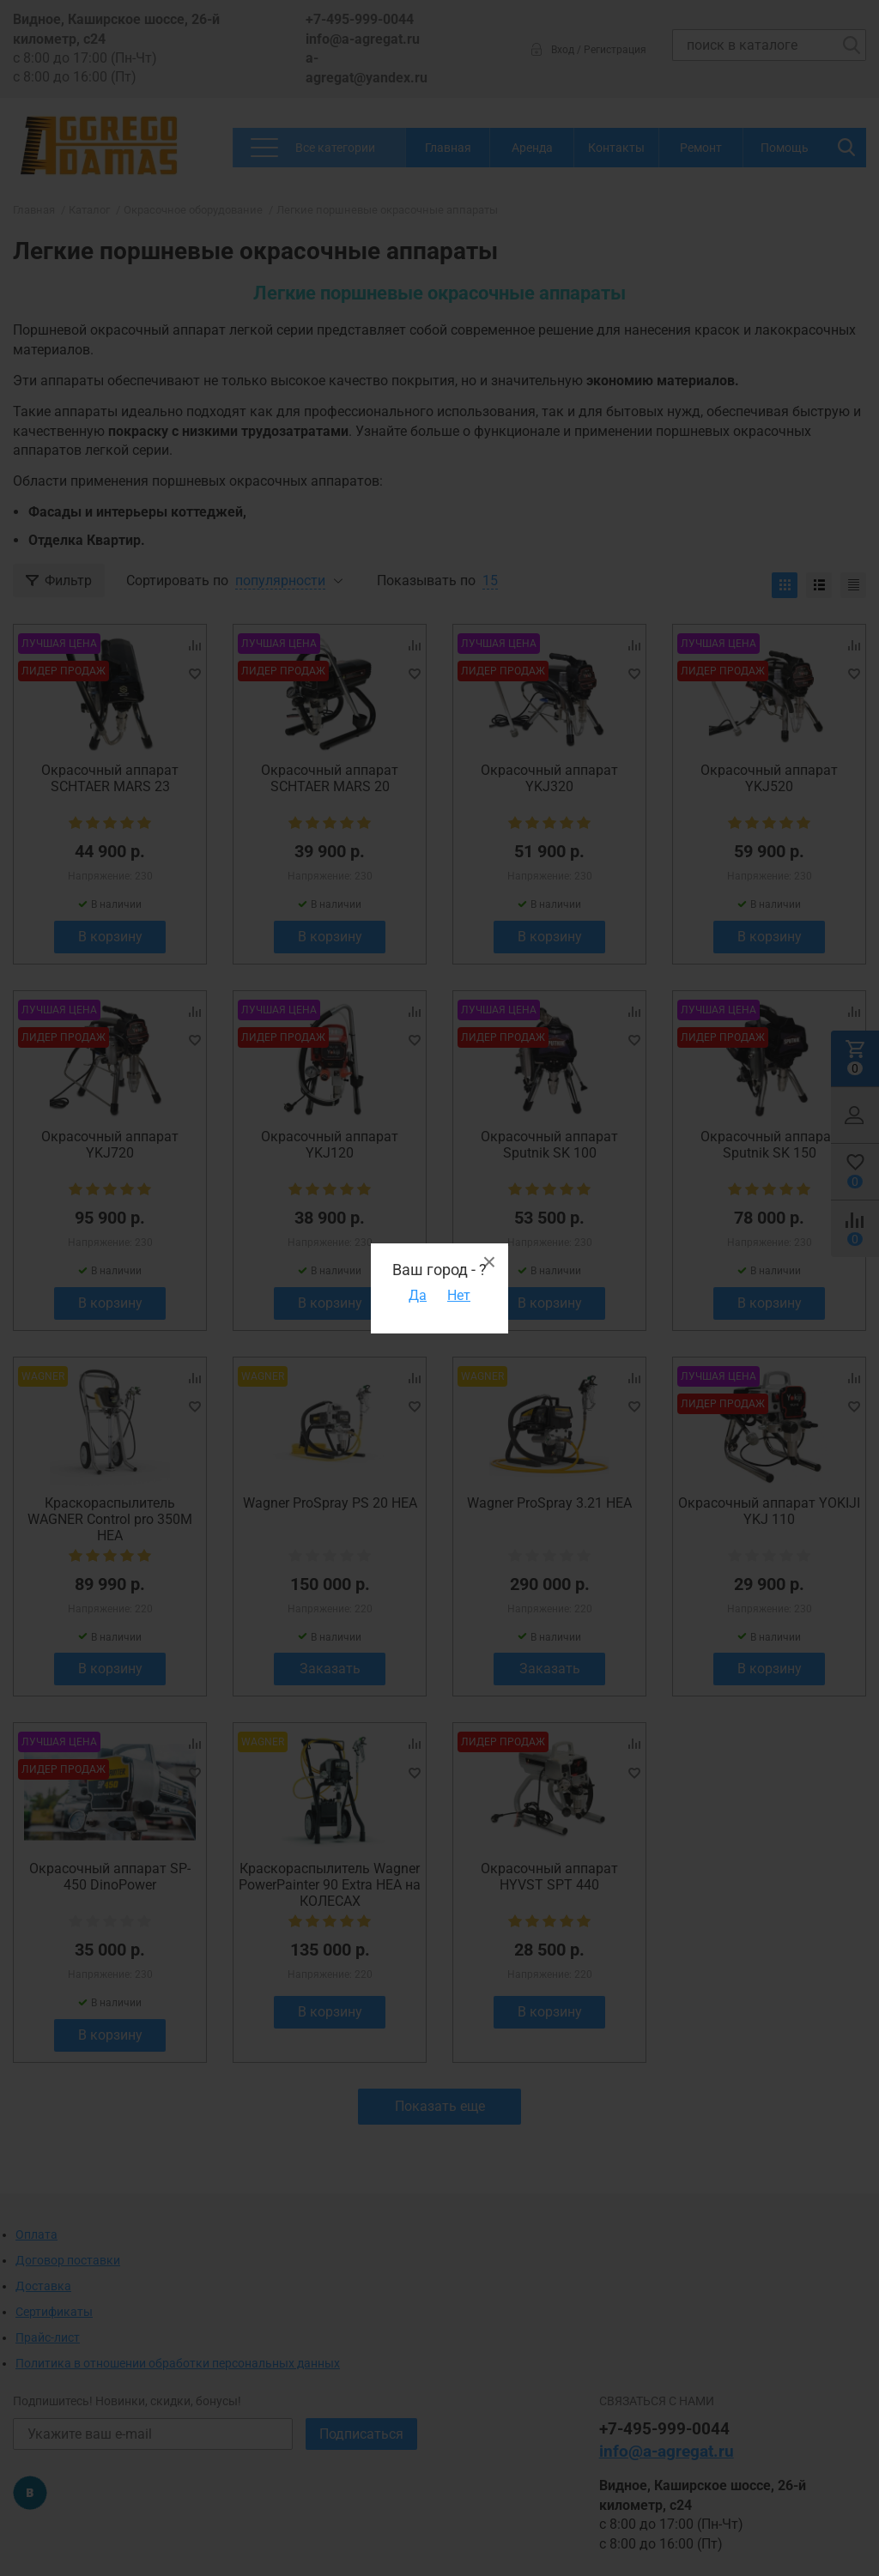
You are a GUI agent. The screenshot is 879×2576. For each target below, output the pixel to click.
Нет (458, 1295)
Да (418, 1295)
